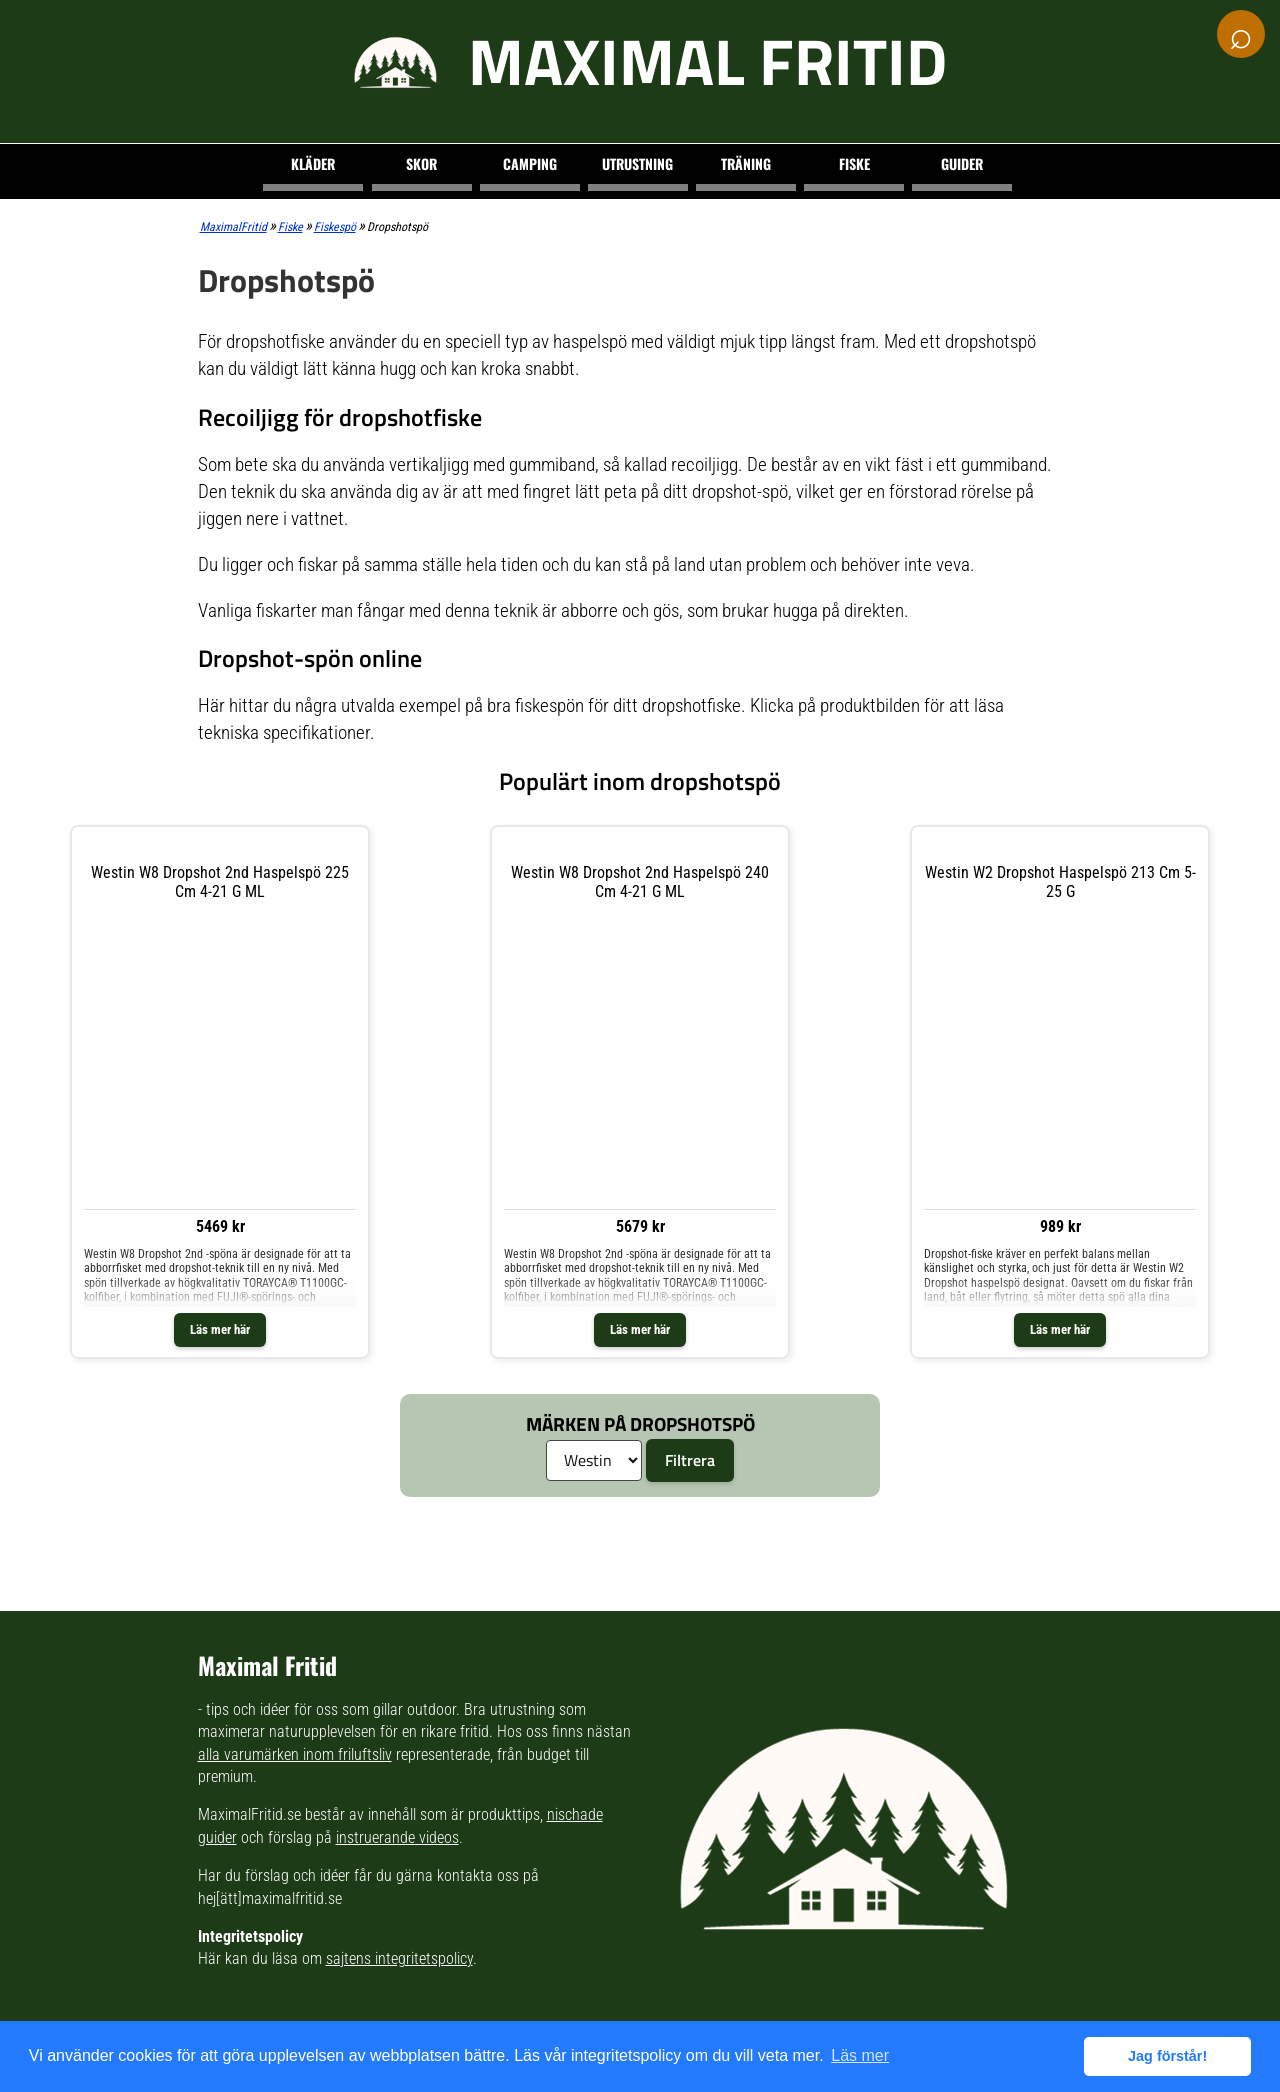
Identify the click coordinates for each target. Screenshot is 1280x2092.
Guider (962, 163)
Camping (530, 163)
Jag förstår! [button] (1167, 2056)
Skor (421, 163)
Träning (746, 163)
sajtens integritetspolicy (399, 1958)
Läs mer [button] (860, 2055)
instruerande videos (397, 1837)
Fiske (854, 163)
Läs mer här (220, 1329)
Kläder (313, 163)
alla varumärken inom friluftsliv (295, 1754)
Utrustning (637, 163)
